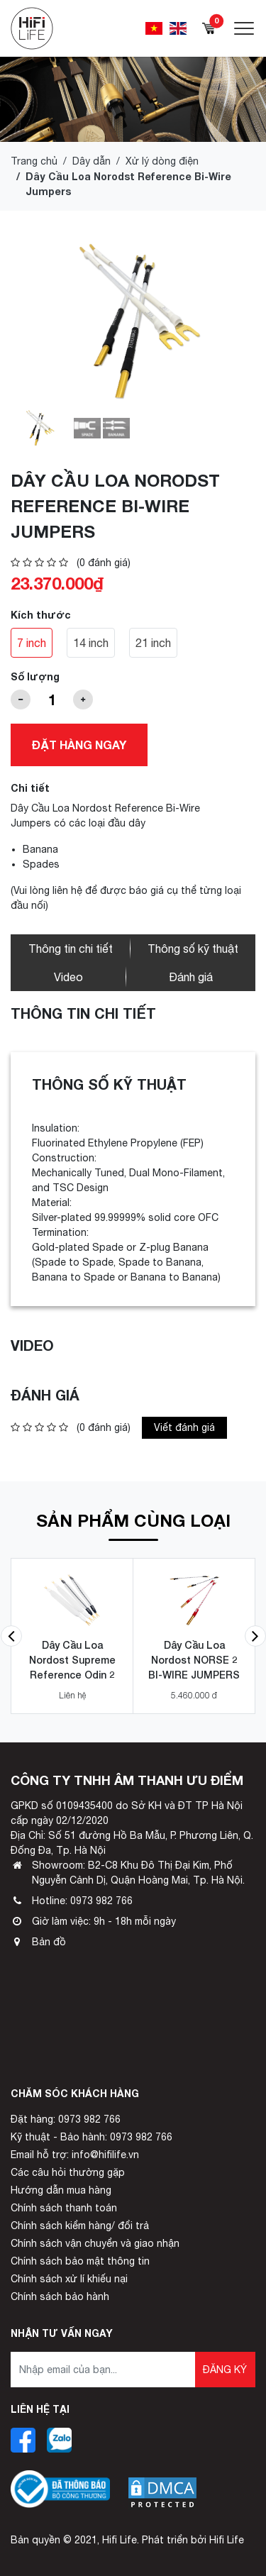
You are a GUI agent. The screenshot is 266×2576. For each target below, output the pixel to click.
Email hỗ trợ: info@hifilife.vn (75, 2154)
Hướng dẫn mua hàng (61, 2190)
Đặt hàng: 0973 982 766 (66, 2119)
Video (68, 977)
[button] (11, 1636)
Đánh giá (191, 977)
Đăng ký (225, 2369)
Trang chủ (34, 161)
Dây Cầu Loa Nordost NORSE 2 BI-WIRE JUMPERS (194, 1660)
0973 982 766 (101, 1900)
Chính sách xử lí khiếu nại (69, 2278)
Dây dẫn (91, 161)
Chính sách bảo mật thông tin (80, 2261)
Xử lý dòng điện (162, 161)
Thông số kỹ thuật (193, 948)
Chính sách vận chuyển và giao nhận (95, 2243)
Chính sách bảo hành (60, 2296)
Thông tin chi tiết (70, 948)
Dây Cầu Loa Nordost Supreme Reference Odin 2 (72, 1660)
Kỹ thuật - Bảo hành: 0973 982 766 (91, 2137)
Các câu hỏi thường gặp (68, 2172)
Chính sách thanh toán (64, 2207)
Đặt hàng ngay (79, 744)
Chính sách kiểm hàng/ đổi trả (80, 2225)
